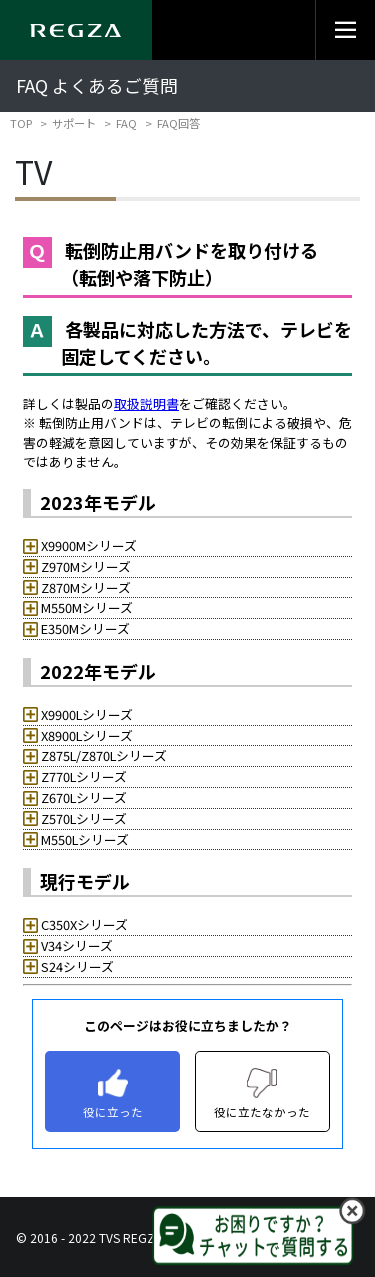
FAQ (126, 123)
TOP (21, 123)
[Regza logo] (76, 30)
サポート (74, 123)
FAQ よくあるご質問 (97, 85)
